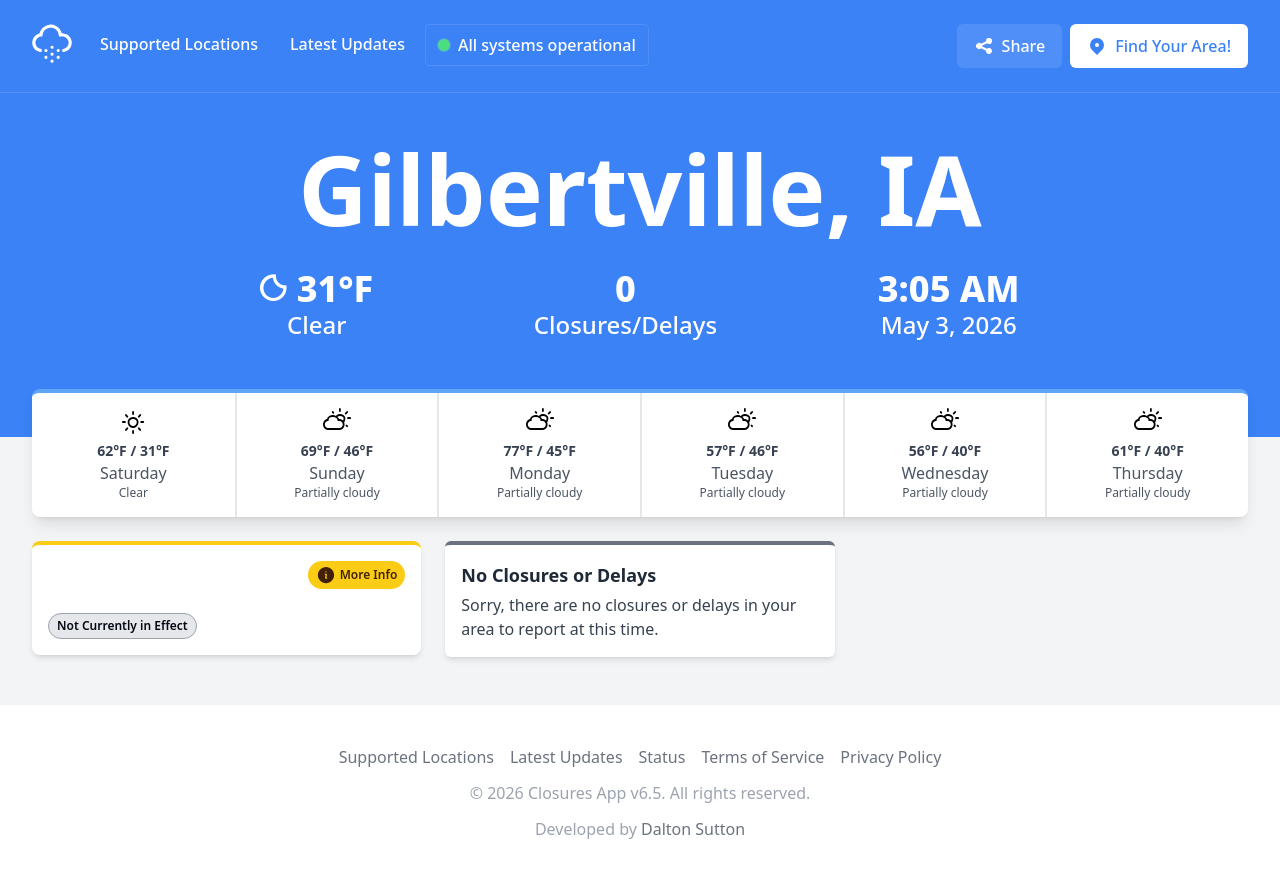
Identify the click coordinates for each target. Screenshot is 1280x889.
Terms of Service (762, 757)
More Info (357, 575)
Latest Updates (347, 44)
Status (662, 757)
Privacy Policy (890, 757)
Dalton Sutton (693, 829)
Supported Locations (179, 44)
